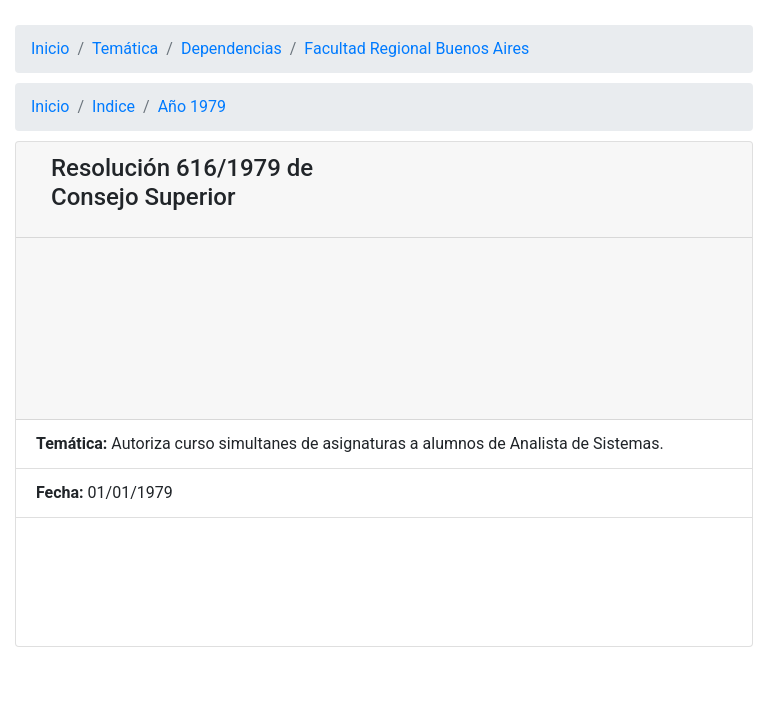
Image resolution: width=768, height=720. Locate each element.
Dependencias (231, 48)
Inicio (50, 48)
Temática (125, 48)
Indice (113, 106)
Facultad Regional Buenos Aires (416, 48)
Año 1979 (192, 106)
